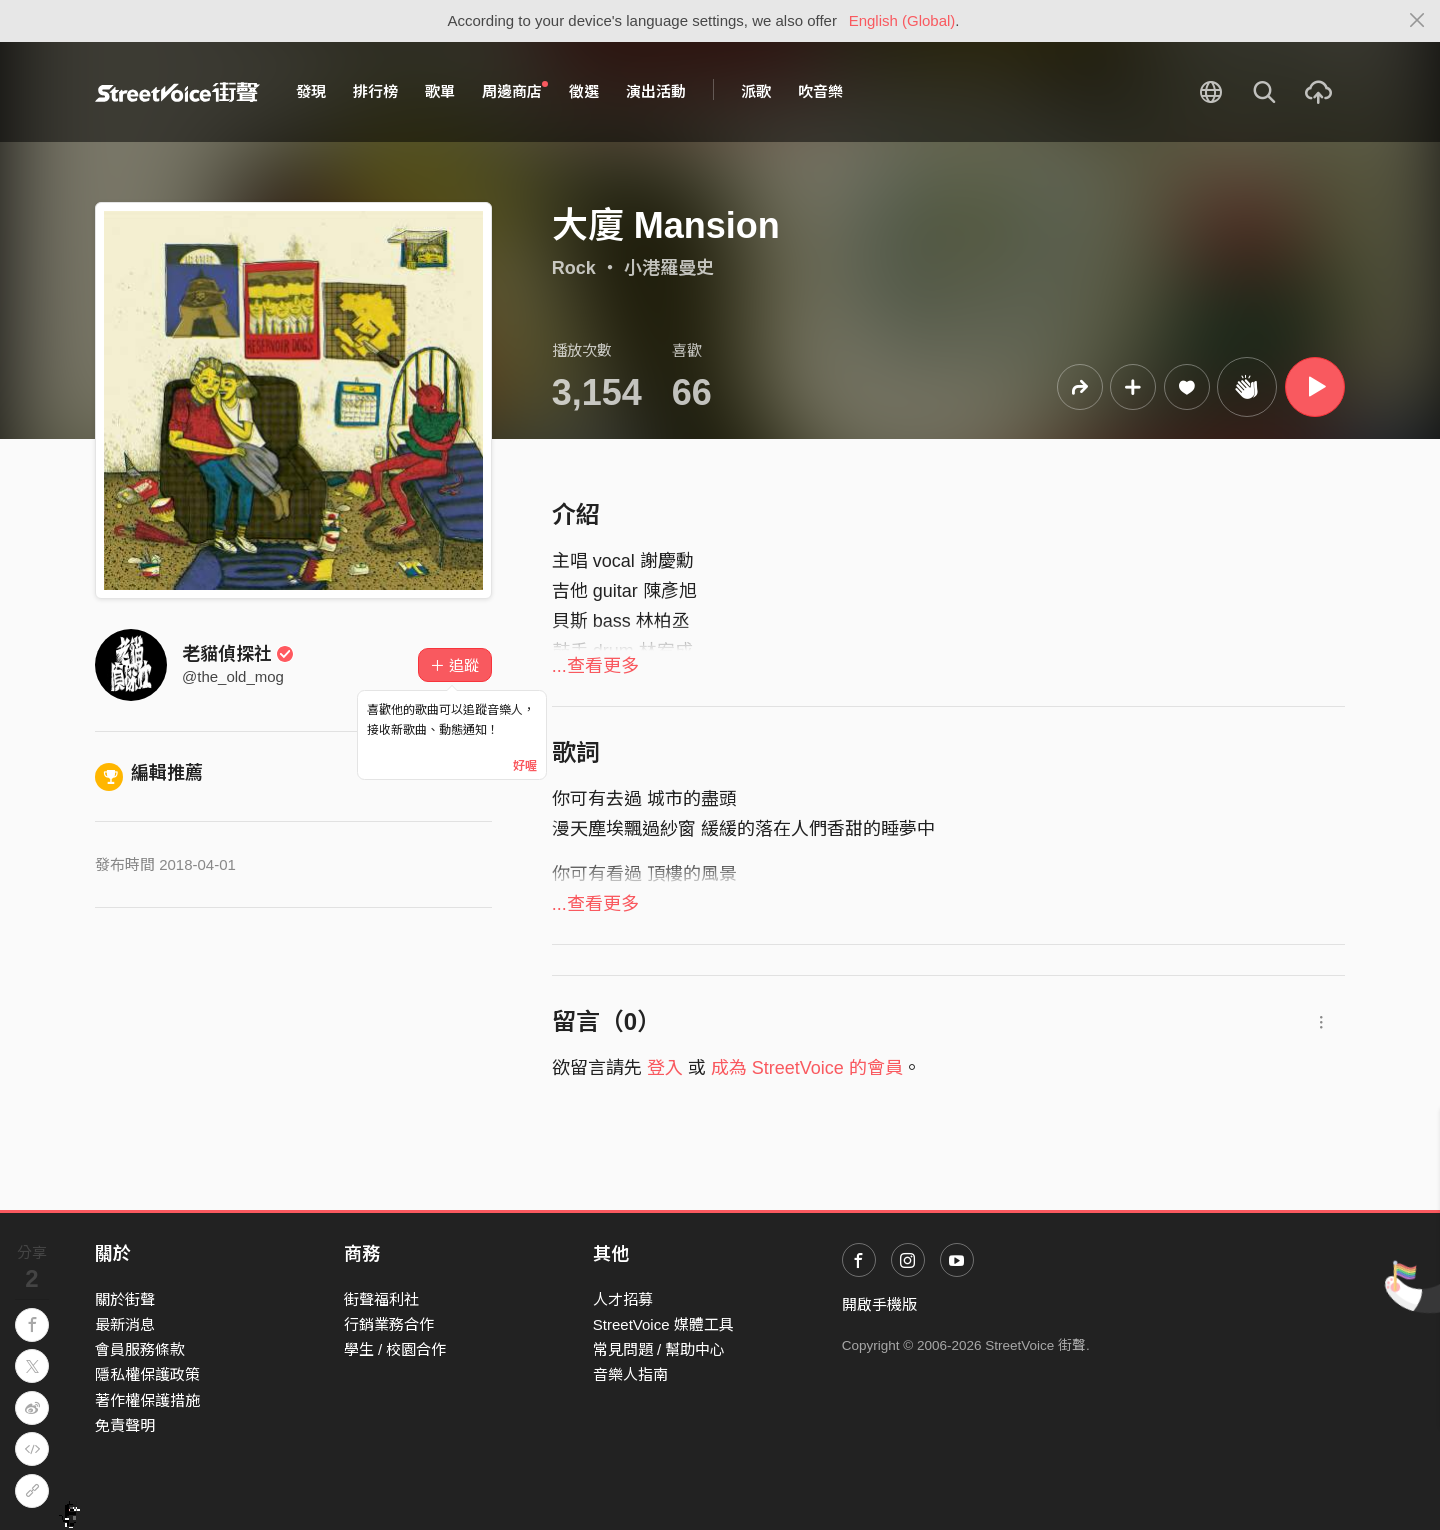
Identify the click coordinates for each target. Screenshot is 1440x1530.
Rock (574, 268)
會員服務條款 (140, 1349)
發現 (311, 91)
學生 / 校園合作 (395, 1349)
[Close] (1417, 21)
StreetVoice (177, 92)
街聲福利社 (381, 1299)
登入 (665, 1068)
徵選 (584, 91)
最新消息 (125, 1324)
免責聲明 (125, 1425)
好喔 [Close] (525, 766)
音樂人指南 (630, 1374)
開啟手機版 (879, 1304)
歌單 (440, 91)
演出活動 (656, 91)
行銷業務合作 (389, 1324)
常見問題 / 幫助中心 (659, 1349)
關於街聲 (125, 1299)
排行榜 (375, 91)
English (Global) (902, 20)
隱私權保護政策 (147, 1374)
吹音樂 (820, 91)
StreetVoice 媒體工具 (663, 1324)
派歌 (756, 91)
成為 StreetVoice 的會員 (807, 1068)
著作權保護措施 (147, 1400)
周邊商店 (515, 91)
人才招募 (623, 1299)
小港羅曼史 (669, 268)
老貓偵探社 (238, 654)
